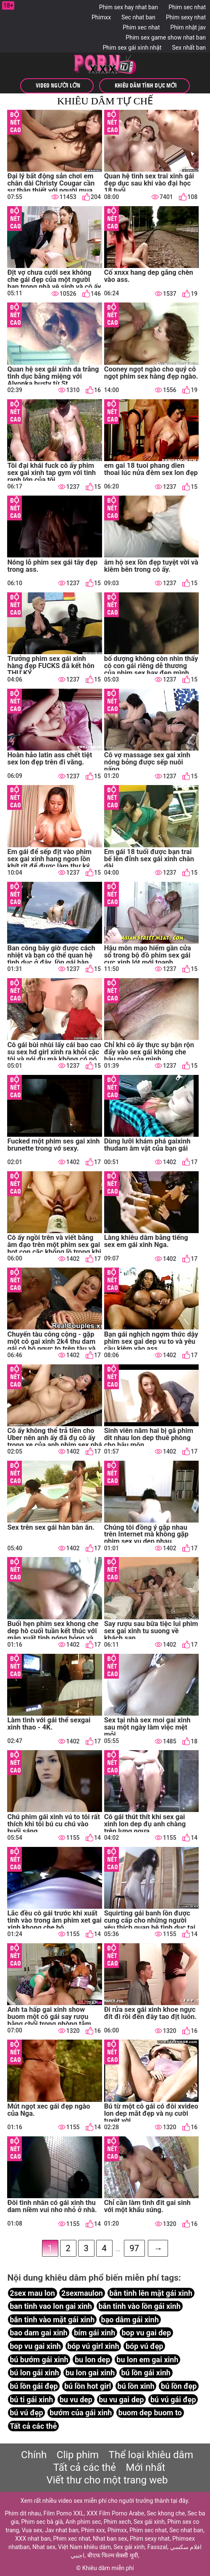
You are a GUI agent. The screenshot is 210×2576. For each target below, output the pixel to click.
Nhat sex (43, 2547)
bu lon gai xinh (90, 2373)
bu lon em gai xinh (147, 2359)
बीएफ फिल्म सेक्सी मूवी (112, 2555)
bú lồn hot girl (87, 2386)
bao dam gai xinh (38, 2333)
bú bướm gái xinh (39, 2359)
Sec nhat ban (138, 17)
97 (134, 2249)
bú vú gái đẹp (173, 2399)
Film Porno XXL (64, 2513)
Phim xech (117, 2521)
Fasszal (157, 2547)
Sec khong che (166, 2513)
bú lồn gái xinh (145, 2373)
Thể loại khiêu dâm (151, 2455)
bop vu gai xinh (35, 2346)
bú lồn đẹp (179, 2386)
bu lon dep (92, 2359)
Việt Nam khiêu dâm (84, 2547)
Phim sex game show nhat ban (166, 37)
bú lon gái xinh (34, 2373)
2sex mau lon (32, 2293)
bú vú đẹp (26, 2413)
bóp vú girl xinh (93, 2346)
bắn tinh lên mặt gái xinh (150, 2293)
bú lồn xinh (136, 2386)
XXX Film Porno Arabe (115, 2513)
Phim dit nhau (23, 2513)
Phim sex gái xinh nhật (131, 47)
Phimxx (101, 17)
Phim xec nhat (141, 27)
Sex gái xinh (149, 2521)
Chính (34, 2455)
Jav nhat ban (62, 2530)
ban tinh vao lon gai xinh (51, 2306)
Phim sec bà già (42, 2521)
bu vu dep (76, 2399)
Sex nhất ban (189, 47)
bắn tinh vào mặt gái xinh (52, 2319)
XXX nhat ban (32, 2538)
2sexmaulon (82, 2293)
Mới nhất (145, 2467)
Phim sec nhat (187, 7)
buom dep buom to (150, 2413)
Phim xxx (93, 2530)
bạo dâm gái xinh (130, 2319)
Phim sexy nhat (186, 17)
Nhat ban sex (110, 2538)
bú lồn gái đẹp (34, 2386)
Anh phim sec (83, 2521)
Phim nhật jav (188, 27)
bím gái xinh (94, 2333)
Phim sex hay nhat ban (128, 7)
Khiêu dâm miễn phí (108, 2568)
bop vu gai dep (146, 2333)
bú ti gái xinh (31, 2399)
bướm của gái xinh (81, 2413)
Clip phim (78, 2455)
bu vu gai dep (121, 2399)
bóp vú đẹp (144, 2346)
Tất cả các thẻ (33, 2426)
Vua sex (32, 2530)
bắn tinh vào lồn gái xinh (139, 2306)
